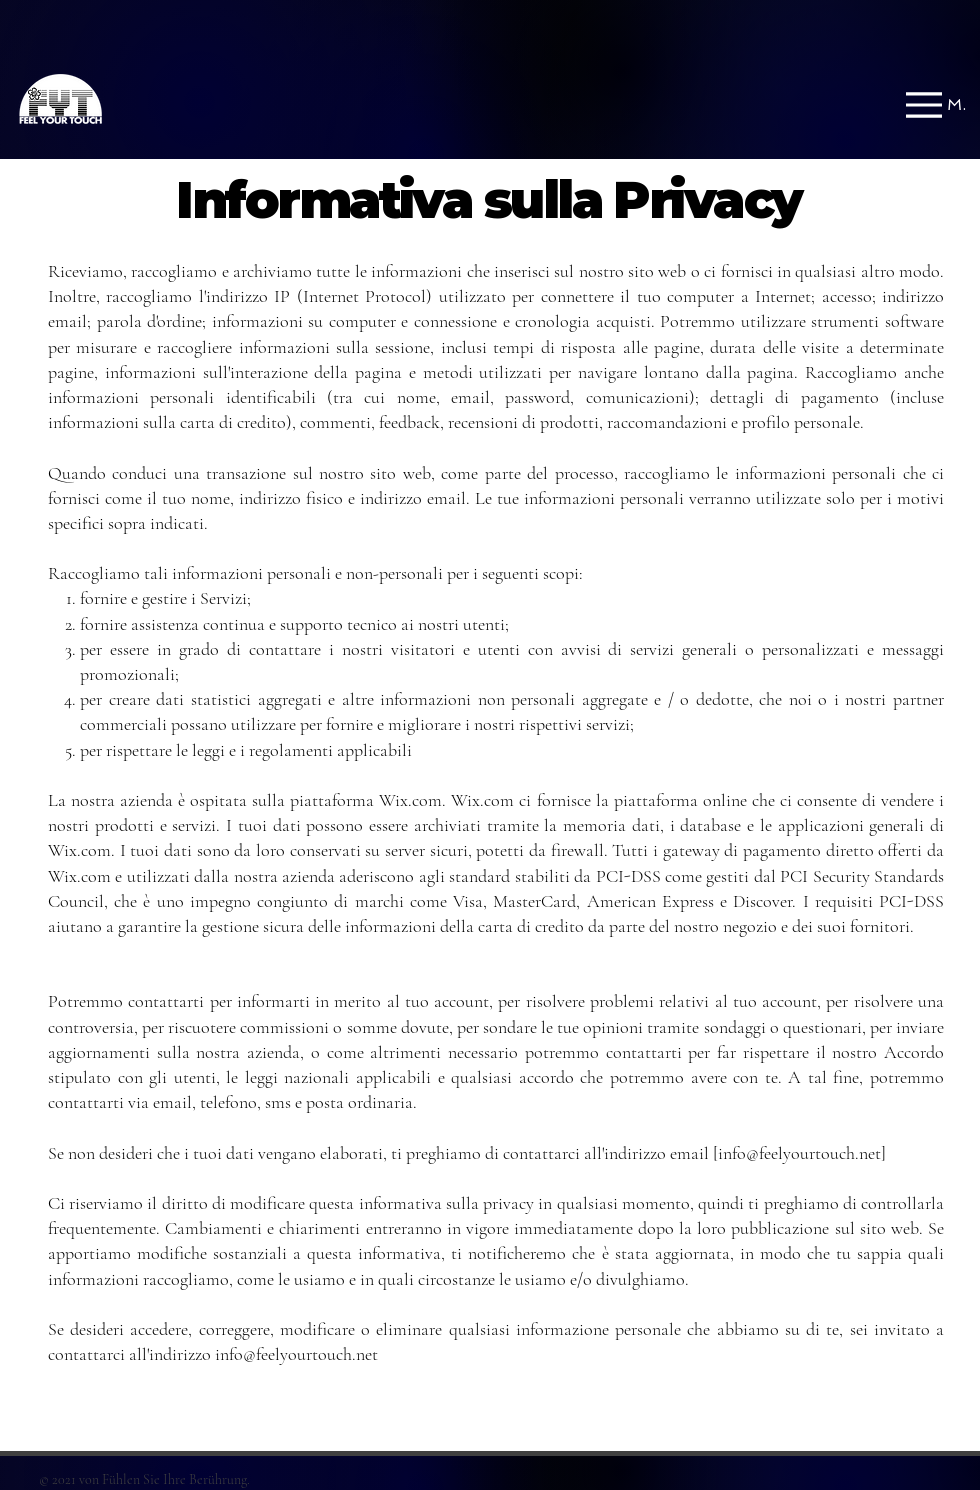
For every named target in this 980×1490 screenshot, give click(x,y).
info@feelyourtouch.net (799, 1153)
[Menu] (936, 104)
